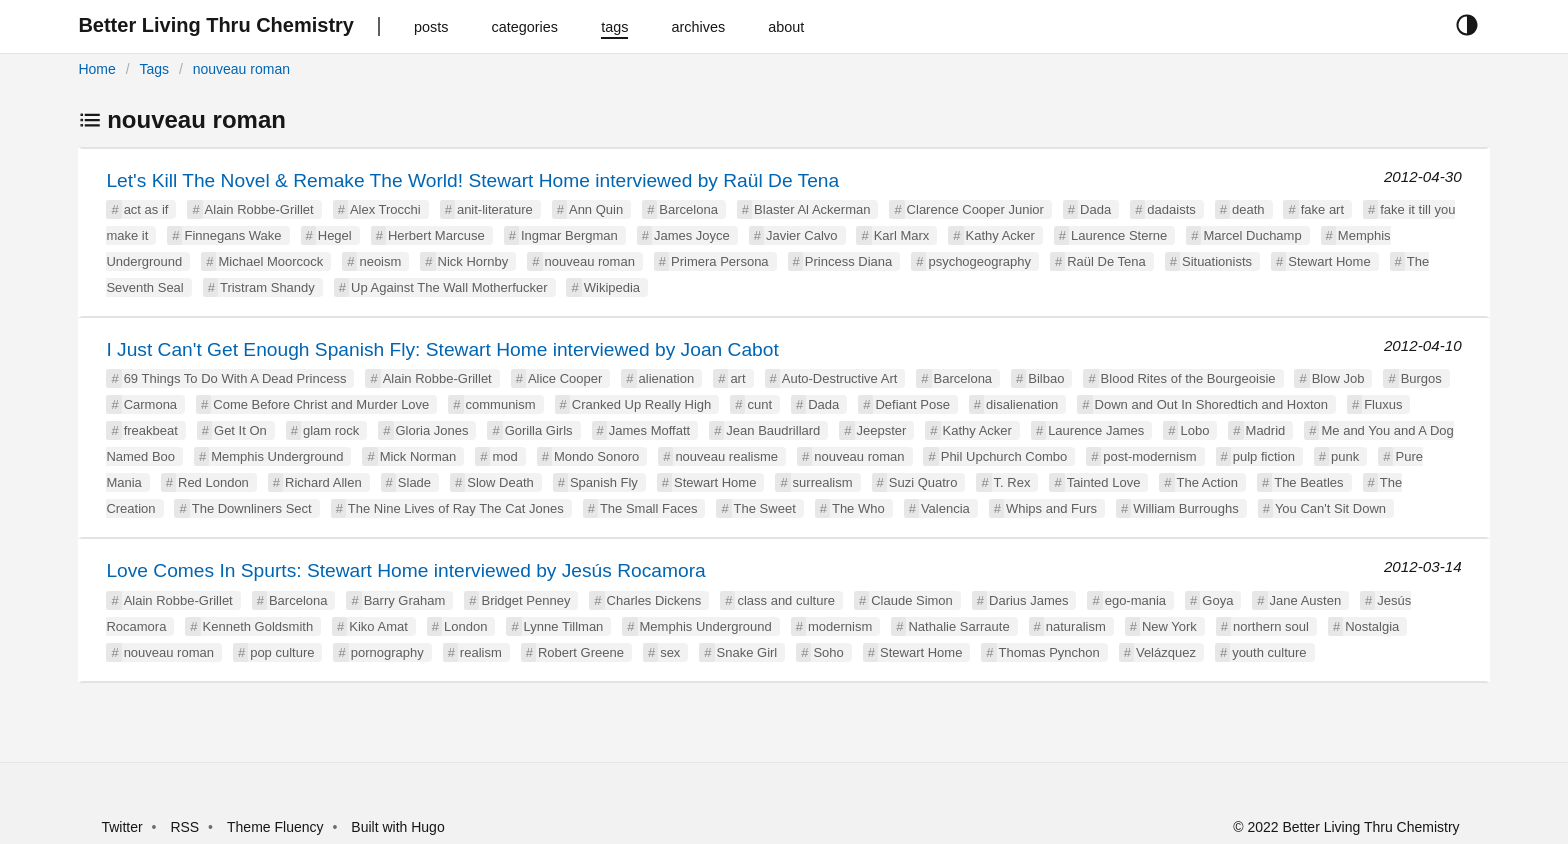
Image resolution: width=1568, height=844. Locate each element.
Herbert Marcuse (436, 235)
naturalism (1076, 626)
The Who (858, 508)
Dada (1095, 209)
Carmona (150, 404)
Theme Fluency (277, 827)
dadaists (1171, 209)
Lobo (1194, 430)
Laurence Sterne (1119, 235)
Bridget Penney (525, 600)
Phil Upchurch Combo (1004, 456)
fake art (1322, 209)
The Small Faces (649, 508)
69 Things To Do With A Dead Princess (235, 378)
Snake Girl (747, 652)
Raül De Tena (1106, 261)
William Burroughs (1185, 508)
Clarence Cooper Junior (975, 209)
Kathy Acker (1000, 235)
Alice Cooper (565, 378)
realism (481, 652)
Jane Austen (1306, 600)
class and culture (786, 600)
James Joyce (692, 235)
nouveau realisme (726, 456)
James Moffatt (649, 430)
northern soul (1271, 626)
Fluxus (1383, 404)
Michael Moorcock (270, 261)
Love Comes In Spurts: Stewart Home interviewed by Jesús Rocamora (405, 570)
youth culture (1269, 652)
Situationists (1217, 261)
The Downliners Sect (252, 508)
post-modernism (1149, 456)
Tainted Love (1104, 482)
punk (1345, 456)
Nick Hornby (473, 261)
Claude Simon (912, 600)
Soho (828, 652)
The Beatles (1308, 482)
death (1248, 209)
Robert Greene (581, 652)
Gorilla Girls (539, 430)
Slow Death (500, 482)
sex (670, 652)
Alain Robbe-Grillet (259, 209)
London (465, 626)
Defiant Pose (912, 404)
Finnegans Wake (232, 235)
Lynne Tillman (564, 626)
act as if (146, 209)
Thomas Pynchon (1049, 652)
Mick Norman (418, 456)
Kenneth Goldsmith (258, 626)
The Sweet (765, 508)
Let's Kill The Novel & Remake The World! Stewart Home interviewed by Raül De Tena (472, 180)
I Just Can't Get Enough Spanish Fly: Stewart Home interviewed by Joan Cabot (442, 349)
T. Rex (1012, 482)
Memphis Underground (277, 456)
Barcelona (688, 209)
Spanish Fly (604, 482)
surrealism (823, 482)
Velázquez (1166, 652)
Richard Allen (323, 482)
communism (501, 404)
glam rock (331, 430)
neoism (380, 261)
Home (96, 69)
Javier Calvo (802, 235)
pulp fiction (1264, 456)
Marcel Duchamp (1252, 235)
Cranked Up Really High (641, 404)
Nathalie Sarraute (958, 626)
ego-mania (1135, 600)
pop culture (282, 652)
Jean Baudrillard (773, 430)
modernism (840, 626)
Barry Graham (405, 600)
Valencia (945, 508)
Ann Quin (596, 209)
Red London (213, 482)
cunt (759, 404)
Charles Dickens (654, 600)
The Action (1207, 482)
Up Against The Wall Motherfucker (449, 287)
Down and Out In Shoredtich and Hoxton (1211, 404)
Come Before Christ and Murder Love (321, 404)
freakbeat (151, 430)
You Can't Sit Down (1330, 508)
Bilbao (1046, 378)
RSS (184, 827)
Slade (414, 482)
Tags (154, 69)
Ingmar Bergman (569, 235)
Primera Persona (720, 261)
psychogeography (979, 261)
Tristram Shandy (267, 287)
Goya (1217, 600)
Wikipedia (612, 287)
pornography (387, 652)
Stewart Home (1329, 261)
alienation (667, 378)
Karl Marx (902, 235)
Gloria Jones (432, 430)
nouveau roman (241, 69)
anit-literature (495, 209)
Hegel (335, 235)
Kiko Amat (378, 626)
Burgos (1421, 378)
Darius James (1028, 600)
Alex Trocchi (385, 209)
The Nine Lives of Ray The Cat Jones (456, 508)
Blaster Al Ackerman (812, 209)
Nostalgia (1372, 626)
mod (504, 456)
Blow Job (1338, 378)
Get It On (240, 430)
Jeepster (882, 430)
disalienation (1022, 404)
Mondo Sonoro (596, 456)
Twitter (121, 827)
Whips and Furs (1051, 508)
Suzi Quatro (923, 482)
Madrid (1266, 430)
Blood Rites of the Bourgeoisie (1188, 378)
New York (1169, 626)
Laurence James (1096, 430)
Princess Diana (848, 261)
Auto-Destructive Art (840, 378)
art (737, 378)
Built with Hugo (397, 827)
